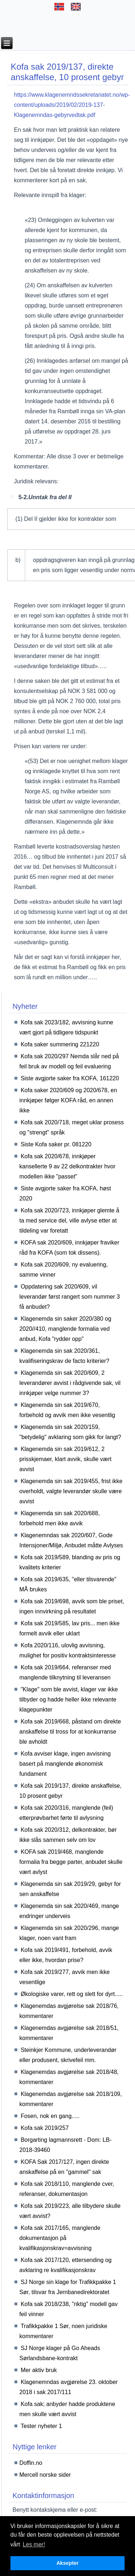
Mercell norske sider (45, 2475)
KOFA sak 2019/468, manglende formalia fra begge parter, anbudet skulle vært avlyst (70, 1862)
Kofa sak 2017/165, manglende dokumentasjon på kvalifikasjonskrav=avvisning (59, 2238)
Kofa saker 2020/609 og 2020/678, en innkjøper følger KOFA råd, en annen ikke (68, 1100)
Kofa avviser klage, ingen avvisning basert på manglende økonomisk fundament (65, 1764)
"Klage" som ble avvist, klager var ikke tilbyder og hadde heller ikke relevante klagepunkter (68, 1699)
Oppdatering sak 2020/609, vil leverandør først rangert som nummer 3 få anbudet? (69, 1296)
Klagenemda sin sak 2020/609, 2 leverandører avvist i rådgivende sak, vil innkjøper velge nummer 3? (70, 1383)
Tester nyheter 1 (41, 2426)
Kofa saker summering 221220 (60, 1044)
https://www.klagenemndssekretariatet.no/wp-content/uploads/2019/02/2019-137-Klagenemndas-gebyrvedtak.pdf (72, 105)
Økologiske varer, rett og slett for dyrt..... (72, 1994)
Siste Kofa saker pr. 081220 (56, 1144)
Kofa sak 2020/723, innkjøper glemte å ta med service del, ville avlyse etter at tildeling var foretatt (69, 1220)
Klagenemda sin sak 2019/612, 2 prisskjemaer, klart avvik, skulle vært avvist (65, 1459)
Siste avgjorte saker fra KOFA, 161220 (70, 1078)
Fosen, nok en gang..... (50, 2116)
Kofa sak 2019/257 (44, 2128)
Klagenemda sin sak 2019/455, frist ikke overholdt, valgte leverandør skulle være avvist (70, 1491)
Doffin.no (30, 2463)
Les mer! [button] (34, 2544)
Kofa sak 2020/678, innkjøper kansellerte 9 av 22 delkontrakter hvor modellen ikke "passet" (67, 1166)
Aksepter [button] (68, 2563)
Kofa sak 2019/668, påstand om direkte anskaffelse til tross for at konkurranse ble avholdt (70, 1731)
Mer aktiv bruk (39, 2370)
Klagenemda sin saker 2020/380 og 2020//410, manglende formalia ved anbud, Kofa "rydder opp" (65, 1329)
